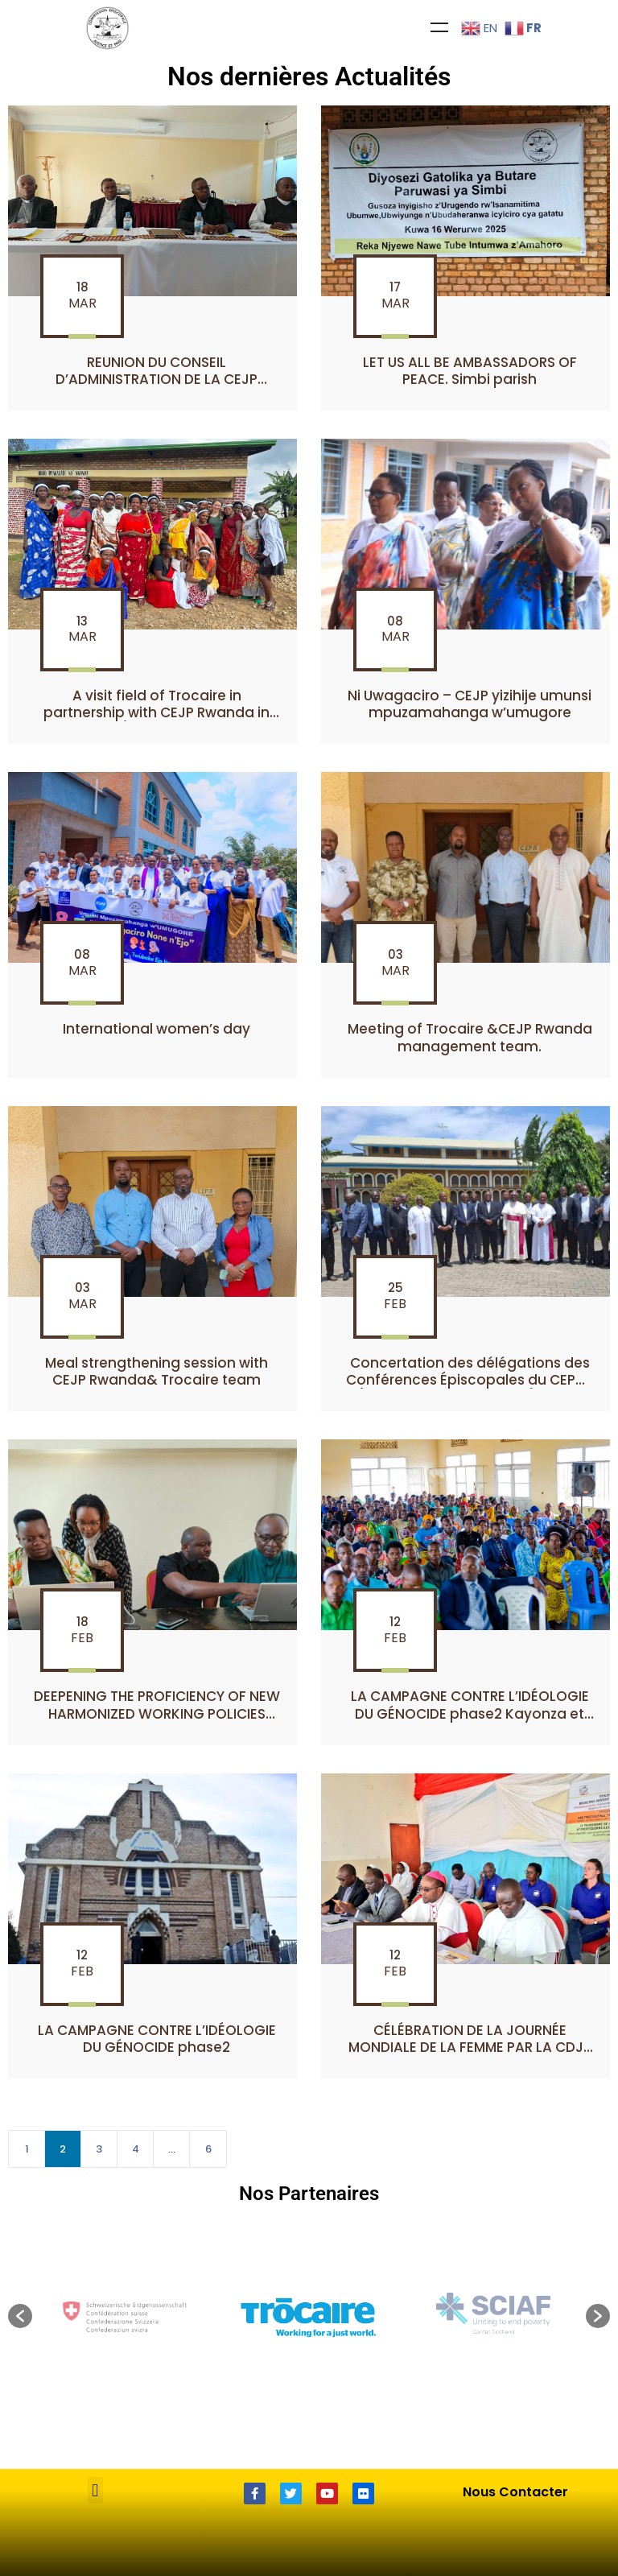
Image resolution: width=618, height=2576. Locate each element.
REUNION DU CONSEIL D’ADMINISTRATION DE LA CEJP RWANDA (157, 380)
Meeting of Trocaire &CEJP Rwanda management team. (470, 1037)
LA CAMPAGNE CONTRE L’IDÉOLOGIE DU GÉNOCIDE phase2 (157, 2039)
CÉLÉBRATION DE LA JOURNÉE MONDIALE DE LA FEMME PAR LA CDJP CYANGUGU (469, 2047)
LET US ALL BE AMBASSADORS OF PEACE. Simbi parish (470, 371)
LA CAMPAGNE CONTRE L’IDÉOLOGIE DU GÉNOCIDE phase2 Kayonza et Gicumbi (470, 1713)
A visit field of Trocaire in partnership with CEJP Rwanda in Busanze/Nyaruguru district (156, 713)
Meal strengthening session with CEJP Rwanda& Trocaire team (156, 1371)
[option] (309, 2316)
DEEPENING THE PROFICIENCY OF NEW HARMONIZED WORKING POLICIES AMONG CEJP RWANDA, (157, 1713)
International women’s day (156, 1028)
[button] (20, 2316)
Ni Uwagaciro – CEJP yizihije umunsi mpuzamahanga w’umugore (469, 704)
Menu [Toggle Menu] (439, 27)
